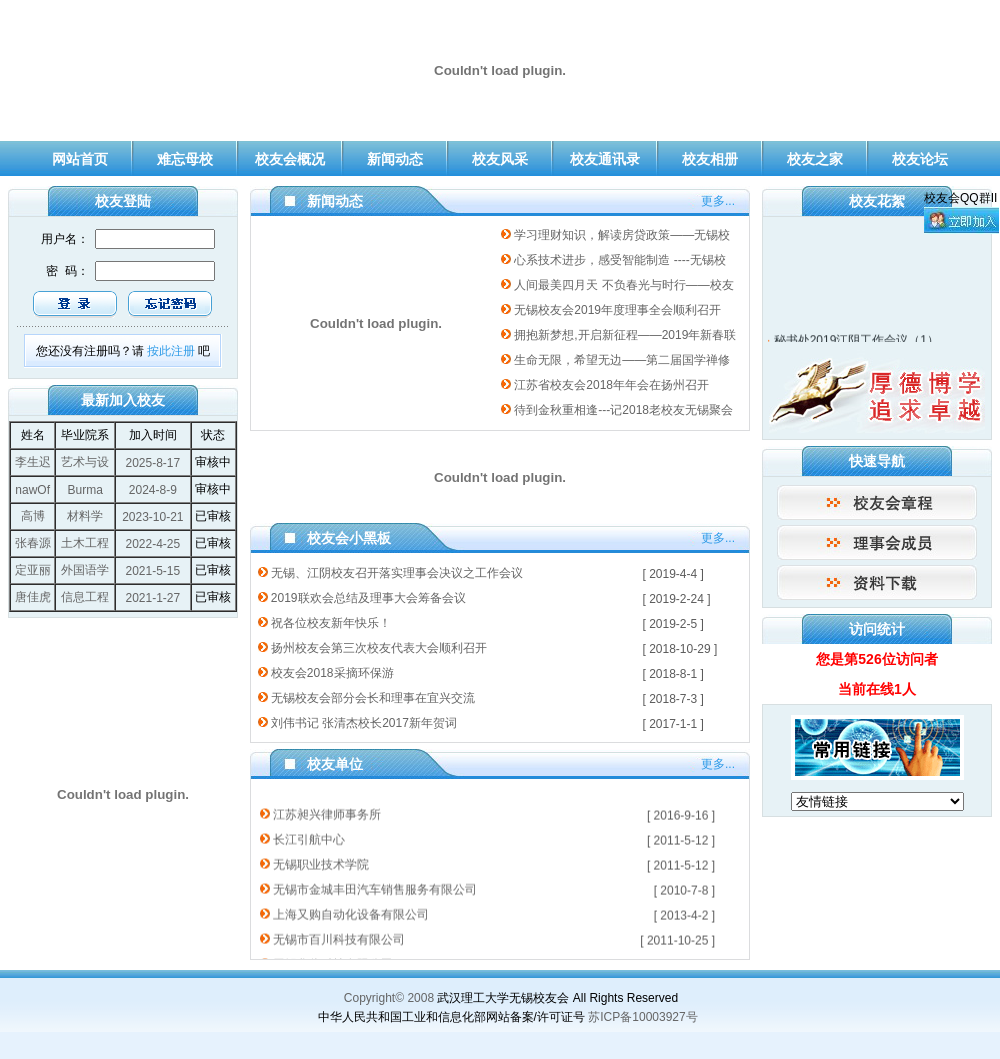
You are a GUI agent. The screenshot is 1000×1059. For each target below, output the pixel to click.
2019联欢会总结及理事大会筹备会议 (368, 598)
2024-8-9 (153, 490)
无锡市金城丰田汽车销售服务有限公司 (375, 885)
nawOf (32, 490)
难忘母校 (185, 159)
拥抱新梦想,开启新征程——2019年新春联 (625, 335)
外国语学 (85, 570)
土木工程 (85, 543)
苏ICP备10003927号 (643, 1017)
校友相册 (710, 159)
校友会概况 (290, 159)
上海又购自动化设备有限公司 (351, 910)
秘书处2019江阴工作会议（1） (856, 342)
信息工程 (85, 597)
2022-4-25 (152, 544)
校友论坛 (920, 159)
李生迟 (33, 462)
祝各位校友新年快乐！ (331, 623)
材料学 (85, 516)
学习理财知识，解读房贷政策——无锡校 (622, 235)
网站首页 (80, 159)
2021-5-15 (152, 571)
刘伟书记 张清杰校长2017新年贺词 (364, 723)
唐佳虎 (33, 597)
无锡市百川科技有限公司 (339, 935)
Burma (85, 490)
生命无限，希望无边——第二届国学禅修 (622, 360)
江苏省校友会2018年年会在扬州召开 (611, 385)
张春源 (33, 543)
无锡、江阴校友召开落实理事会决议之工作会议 (397, 573)
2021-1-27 (152, 598)
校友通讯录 (605, 159)
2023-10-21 (152, 517)
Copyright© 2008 (389, 998)
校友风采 (500, 159)
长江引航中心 (309, 835)
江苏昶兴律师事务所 (327, 810)
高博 (33, 516)
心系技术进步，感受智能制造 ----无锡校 (619, 260)
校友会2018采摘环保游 (332, 673)
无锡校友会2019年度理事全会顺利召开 (617, 310)
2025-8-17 (152, 463)
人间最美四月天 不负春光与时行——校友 (623, 285)
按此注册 (171, 351)
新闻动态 (395, 159)
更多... (718, 201)
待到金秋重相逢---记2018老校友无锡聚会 (623, 410)
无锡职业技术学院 (321, 860)
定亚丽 (33, 570)
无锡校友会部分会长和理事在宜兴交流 (373, 698)
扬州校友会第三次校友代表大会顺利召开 (379, 648)
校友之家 (815, 159)
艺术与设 (85, 462)
